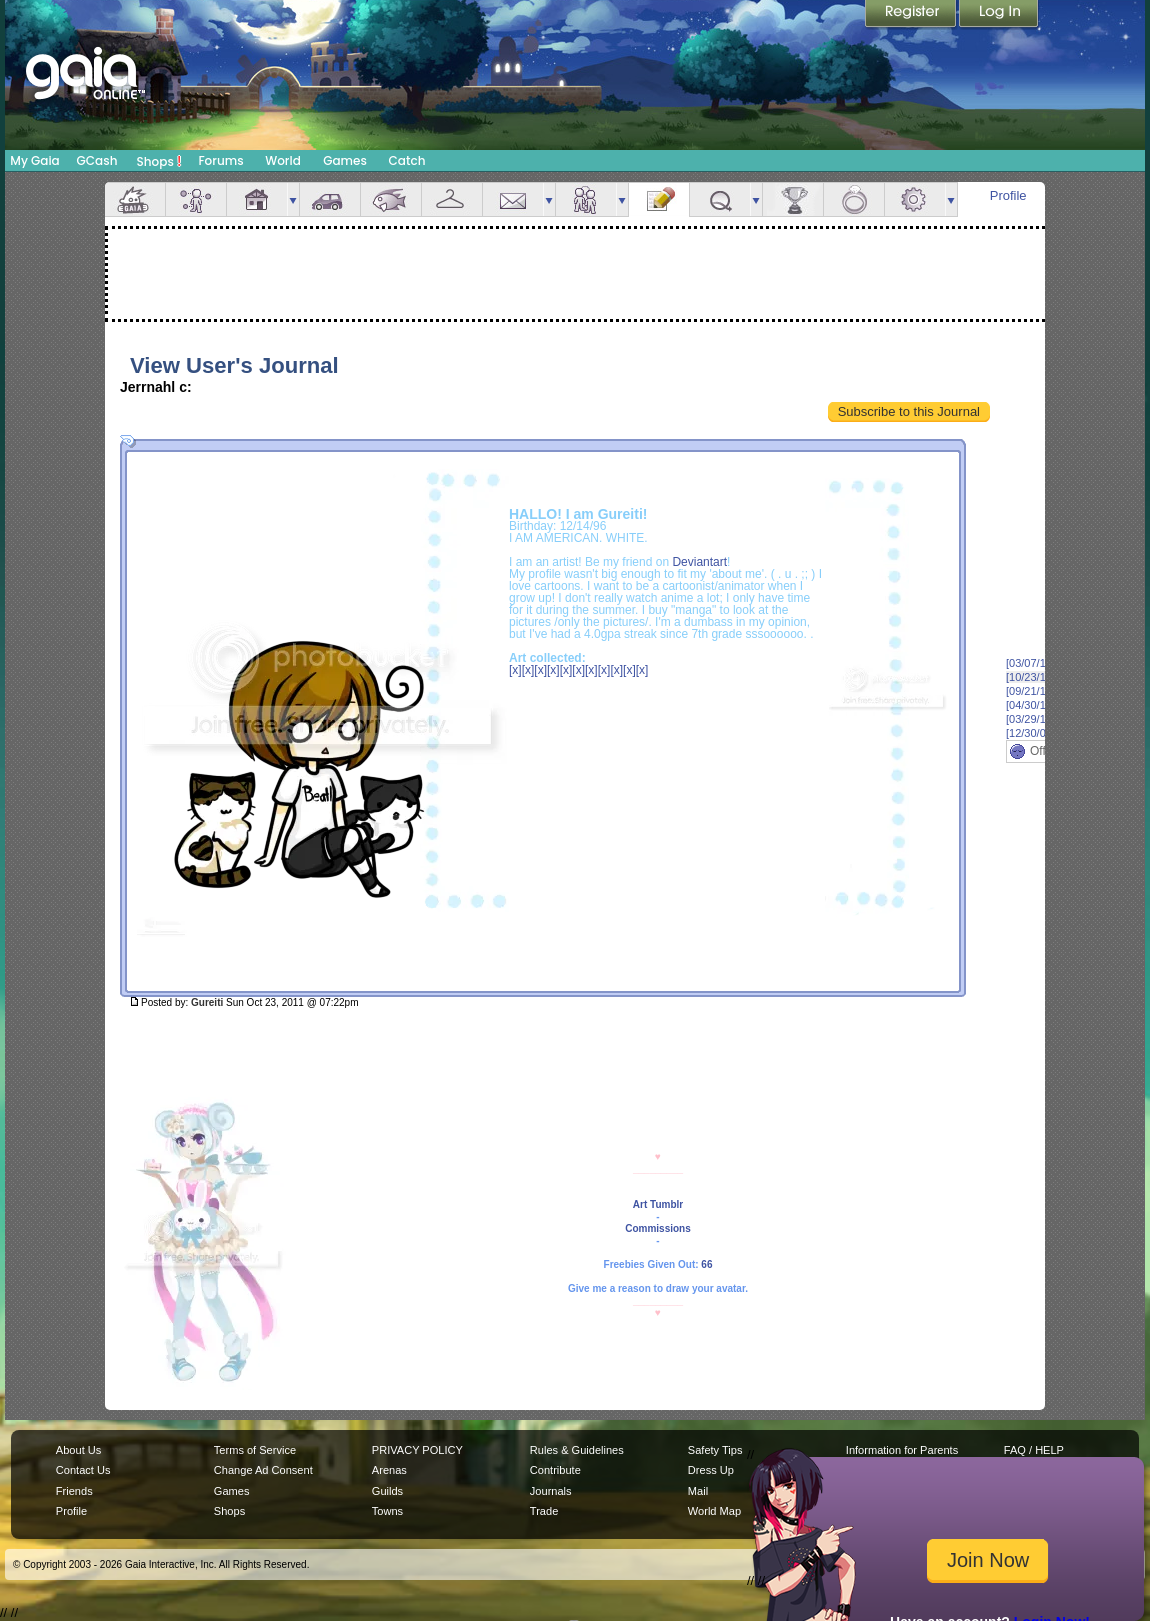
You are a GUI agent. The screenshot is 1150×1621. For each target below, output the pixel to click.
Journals (551, 1491)
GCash (97, 160)
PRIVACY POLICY (417, 1450)
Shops (159, 161)
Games (345, 160)
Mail (513, 199)
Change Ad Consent (263, 1470)
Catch (407, 160)
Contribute (555, 1470)
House (257, 199)
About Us (78, 1450)
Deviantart (699, 562)
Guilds (387, 1491)
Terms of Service (255, 1450)
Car (330, 199)
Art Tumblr (658, 1204)
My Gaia (34, 160)
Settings (915, 199)
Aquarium (391, 199)
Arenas (389, 1470)
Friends (586, 199)
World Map (714, 1511)
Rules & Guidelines (577, 1450)
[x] (515, 670)
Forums (220, 160)
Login (999, 15)
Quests (720, 199)
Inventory (452, 199)
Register (912, 15)
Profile (1008, 195)
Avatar (196, 199)
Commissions (658, 1228)
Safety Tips (715, 1450)
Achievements (793, 199)
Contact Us (83, 1470)
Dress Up (711, 1470)
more (293, 199)
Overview (135, 199)
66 (706, 1264)
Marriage (854, 199)
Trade (544, 1511)
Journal (659, 199)
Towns (387, 1511)
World (283, 160)
